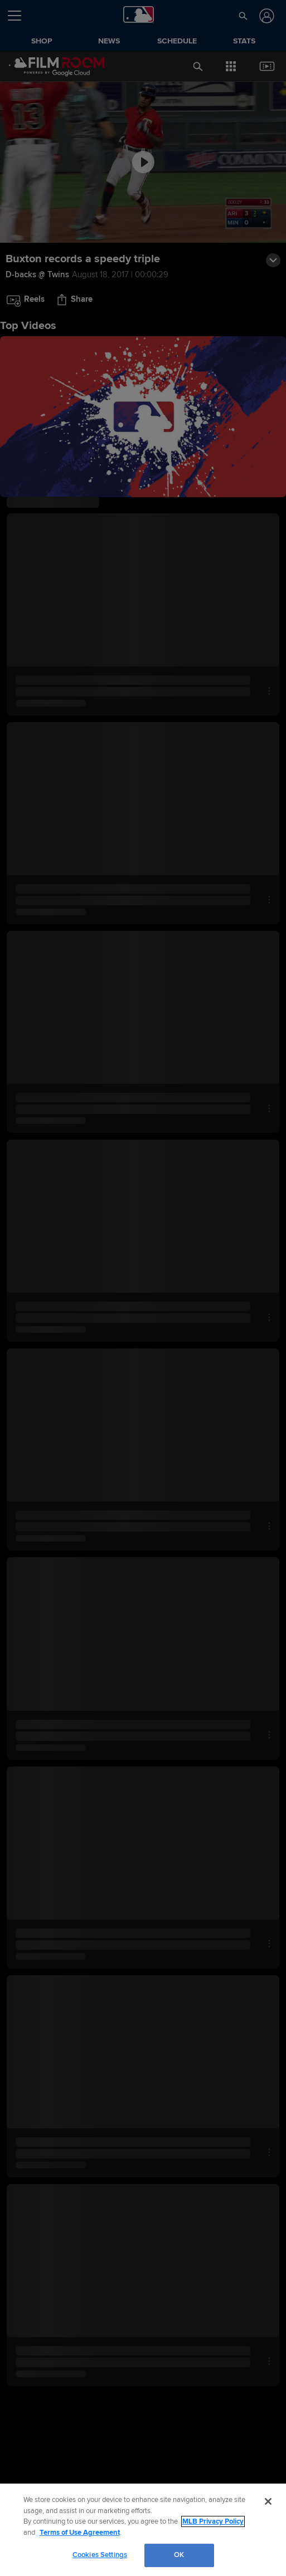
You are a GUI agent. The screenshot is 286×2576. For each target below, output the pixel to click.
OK (179, 2554)
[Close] (268, 2501)
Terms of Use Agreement (80, 2532)
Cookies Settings (99, 2554)
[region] (143, 2530)
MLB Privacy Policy (213, 2521)
